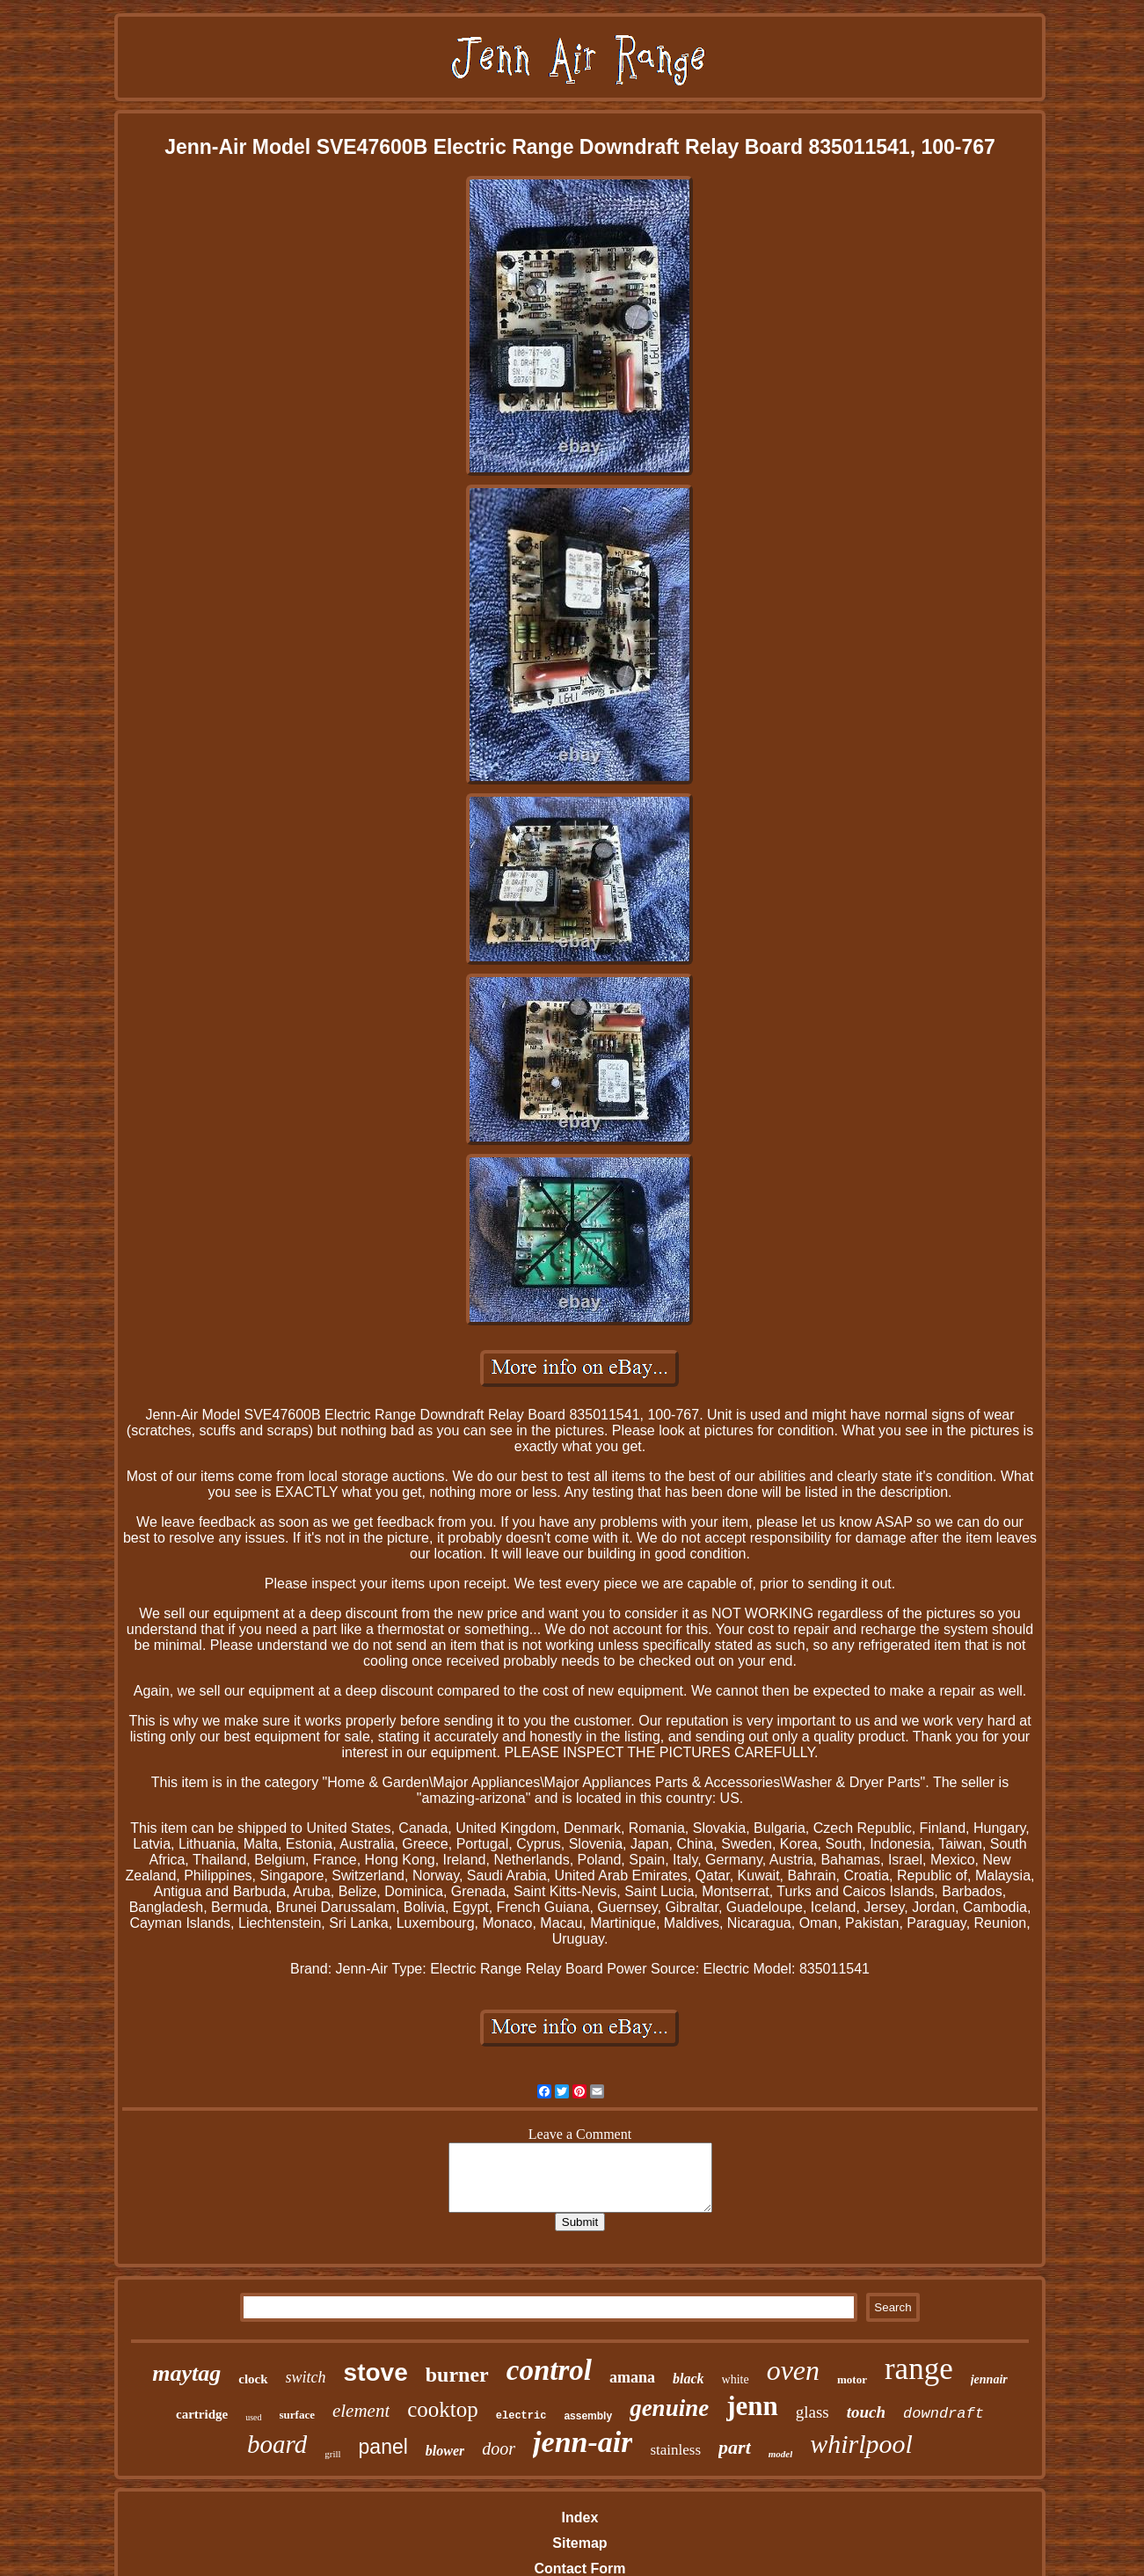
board (277, 2444)
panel (383, 2446)
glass (812, 2412)
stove (376, 2372)
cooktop (442, 2409)
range (919, 2369)
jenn (752, 2405)
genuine (669, 2408)
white (735, 2379)
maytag (186, 2373)
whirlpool (861, 2443)
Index (580, 2517)
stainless (675, 2449)
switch (306, 2377)
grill (332, 2453)
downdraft (943, 2413)
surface (297, 2414)
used (253, 2417)
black (688, 2378)
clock (252, 2379)
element (361, 2410)
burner (457, 2374)
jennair (989, 2379)
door (498, 2448)
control (549, 2370)
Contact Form (579, 2568)
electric (521, 2416)
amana (632, 2377)
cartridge (202, 2414)
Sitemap (579, 2543)
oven (793, 2370)
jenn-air (582, 2442)
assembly (588, 2416)
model (781, 2453)
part (734, 2447)
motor (852, 2379)
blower (445, 2450)
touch (866, 2412)
